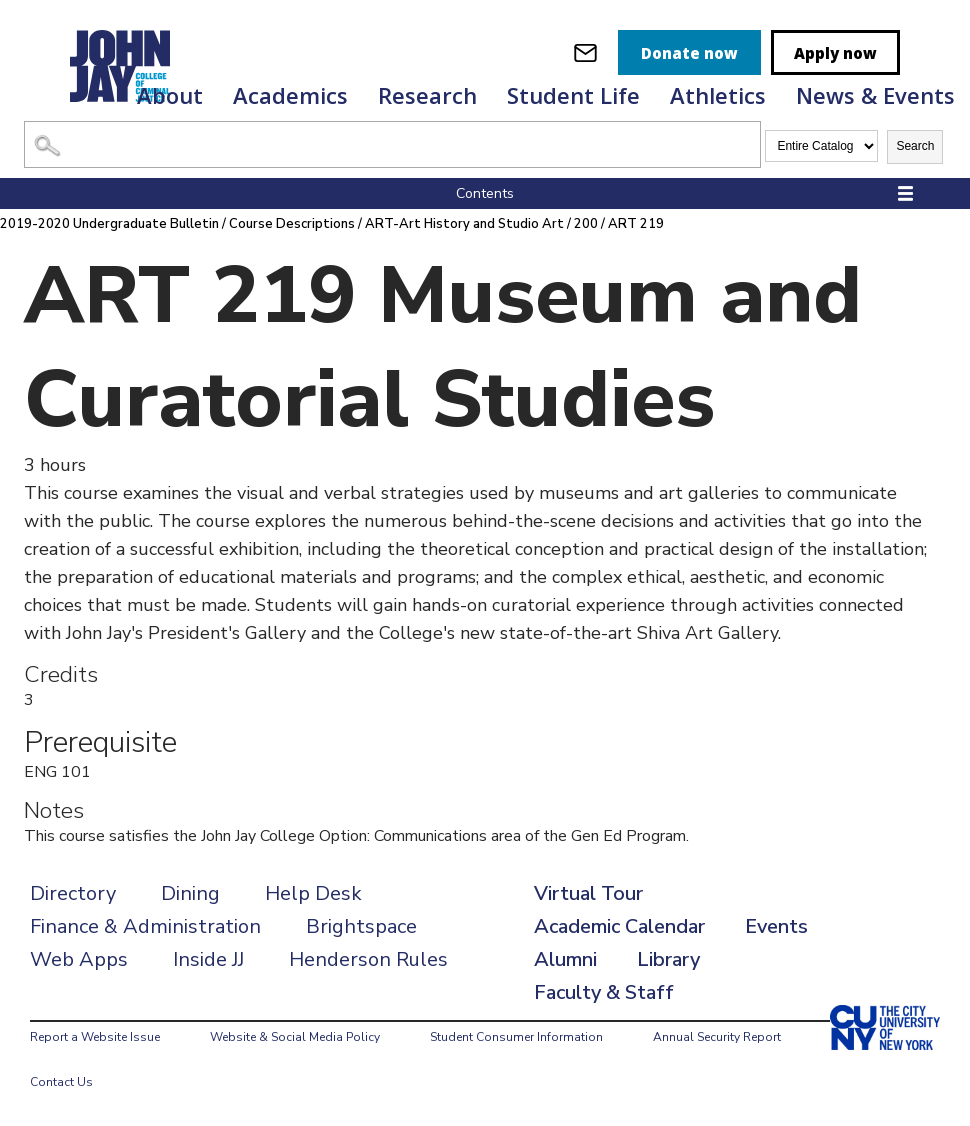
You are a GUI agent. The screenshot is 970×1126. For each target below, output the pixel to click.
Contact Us (61, 1082)
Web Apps (79, 959)
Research (427, 95)
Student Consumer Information (516, 1037)
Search (915, 146)
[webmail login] (585, 52)
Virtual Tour (588, 893)
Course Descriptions (292, 224)
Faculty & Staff (604, 992)
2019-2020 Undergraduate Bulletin (109, 224)
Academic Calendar (619, 926)
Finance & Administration (145, 926)
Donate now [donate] (689, 53)
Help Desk (313, 893)
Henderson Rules (368, 959)
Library (668, 959)
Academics (290, 95)
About (170, 95)
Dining (190, 893)
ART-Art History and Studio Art (465, 224)
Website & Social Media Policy (295, 1037)
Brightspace (361, 926)
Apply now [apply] (835, 53)
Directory (73, 893)
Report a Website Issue (95, 1037)
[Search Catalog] (392, 144)
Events (776, 926)
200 (587, 224)
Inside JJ (208, 959)
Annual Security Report (717, 1037)
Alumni (565, 959)
